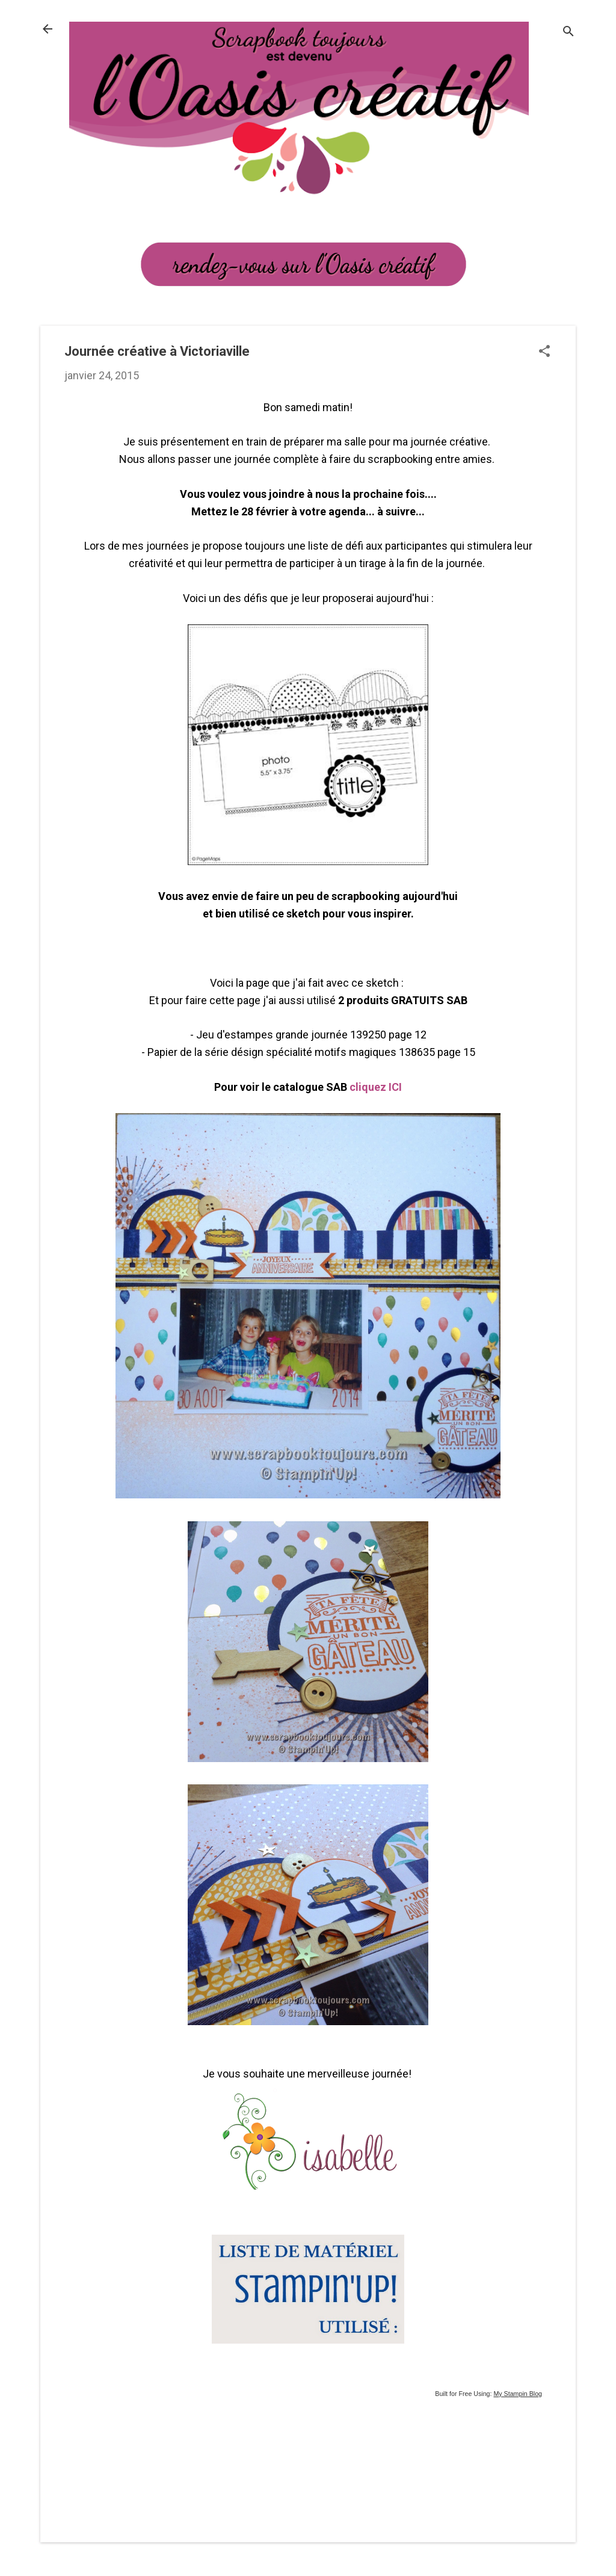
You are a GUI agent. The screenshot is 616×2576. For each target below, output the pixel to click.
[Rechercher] (568, 32)
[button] (544, 352)
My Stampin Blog (517, 2393)
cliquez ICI (376, 1087)
